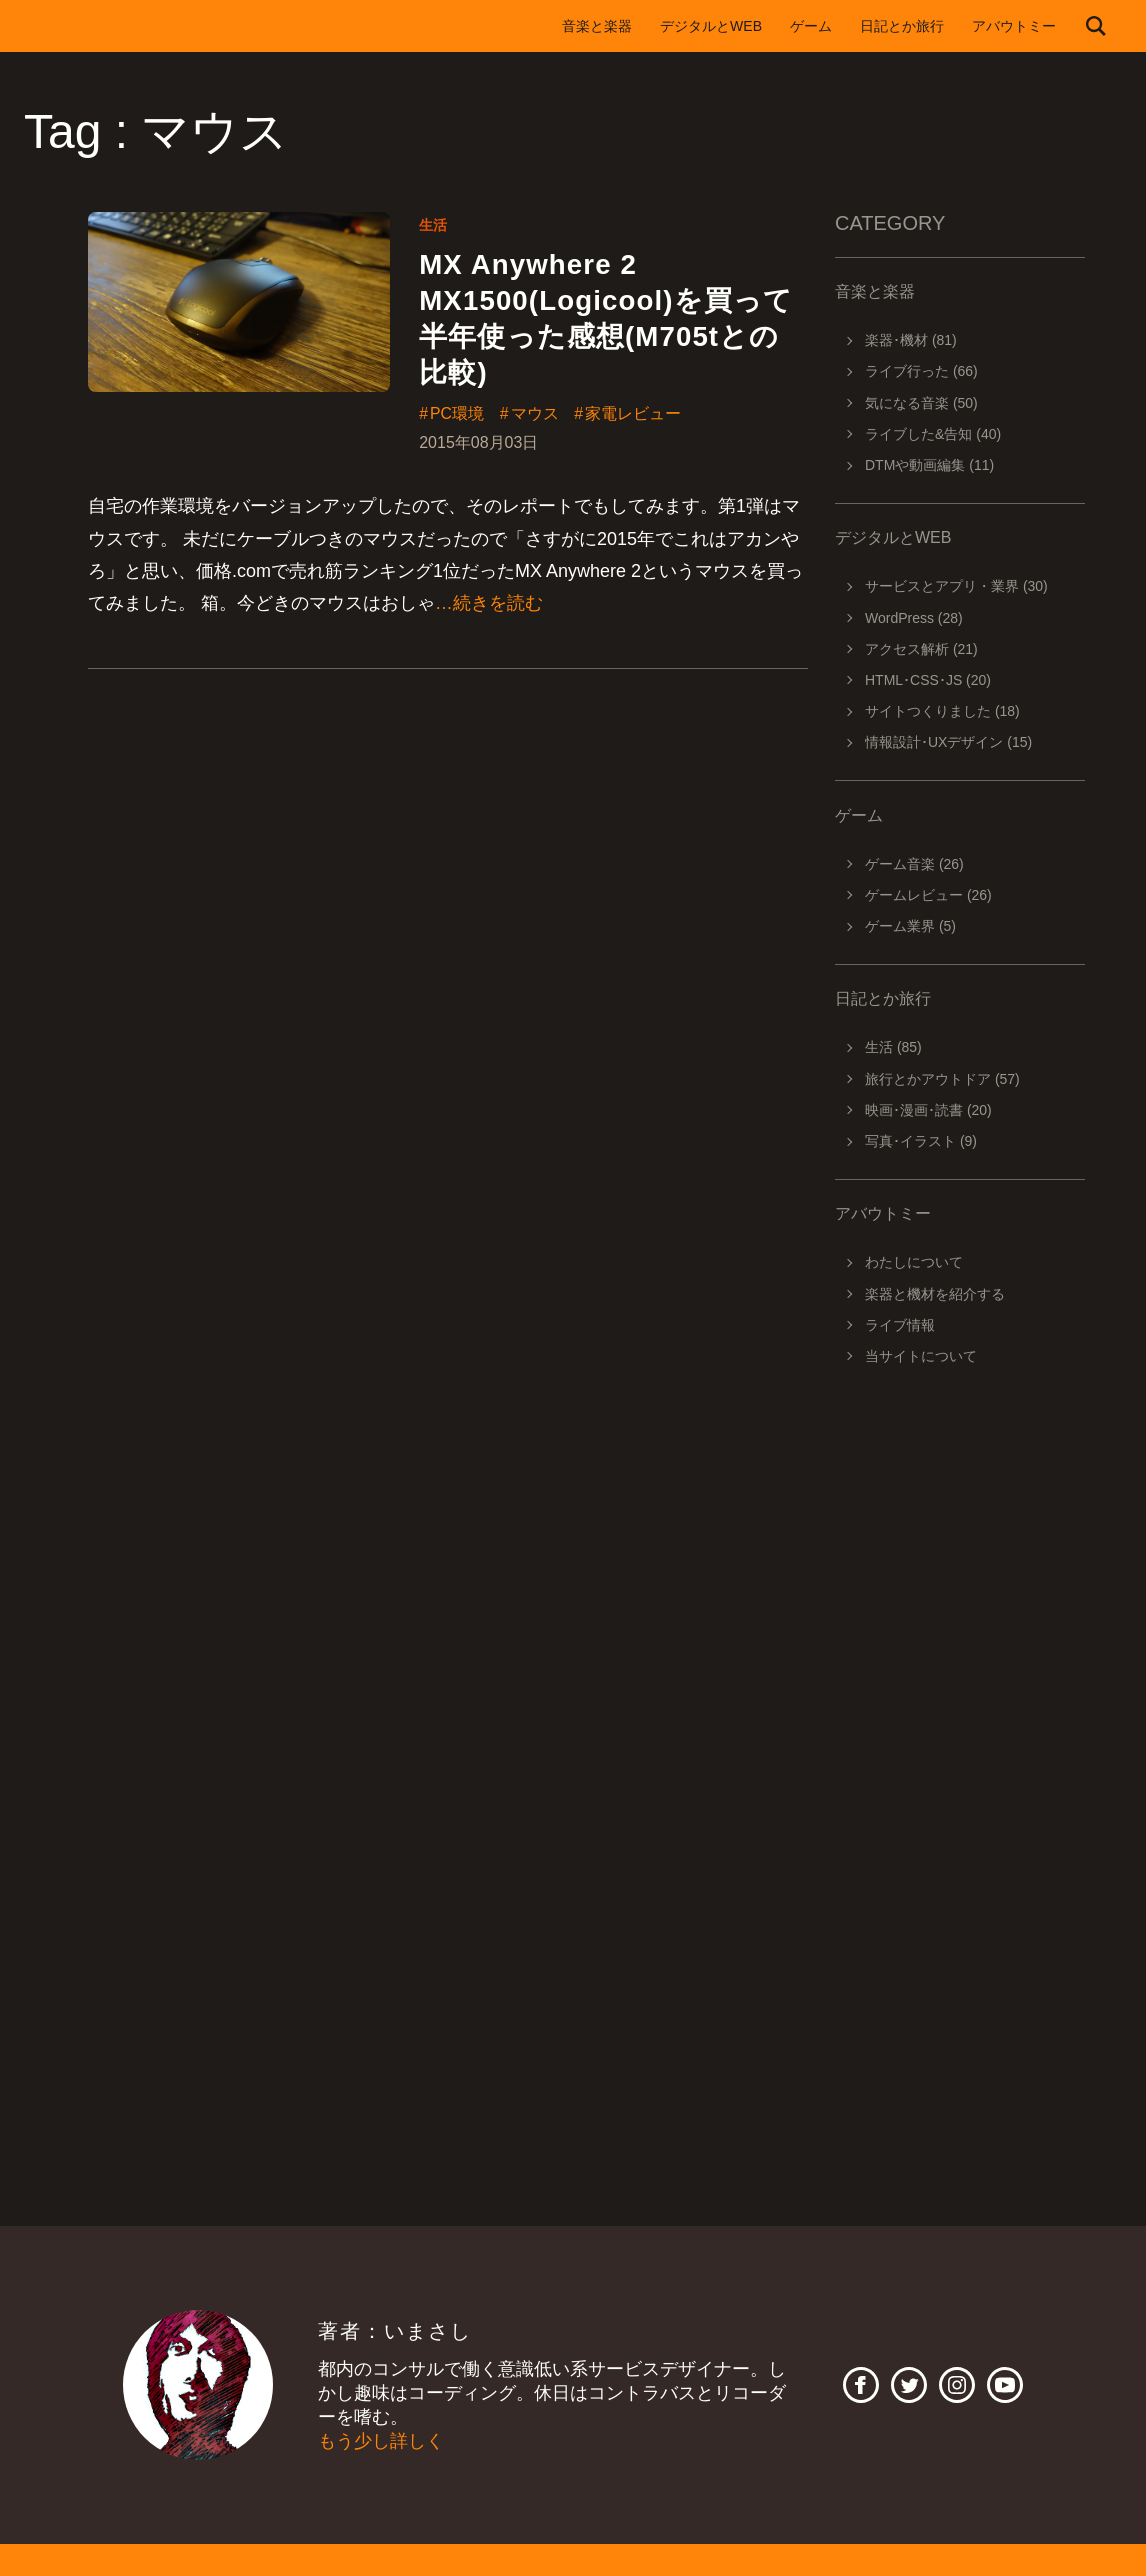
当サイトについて (921, 1356)
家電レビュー (634, 416)
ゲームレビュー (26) (928, 895)
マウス (535, 416)
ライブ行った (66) (921, 371)
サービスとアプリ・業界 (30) (956, 586)
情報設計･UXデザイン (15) (948, 742)
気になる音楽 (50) (921, 403)
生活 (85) (893, 1047)
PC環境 (457, 416)
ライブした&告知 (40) (933, 434)
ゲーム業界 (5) (910, 926)
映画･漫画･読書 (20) (928, 1110)
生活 (433, 225)
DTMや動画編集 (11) (929, 465)
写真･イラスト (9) (921, 1141)
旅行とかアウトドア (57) (942, 1079)
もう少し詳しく (381, 2441)
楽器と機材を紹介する (935, 1294)
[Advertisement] (960, 1662)
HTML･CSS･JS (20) (928, 680)
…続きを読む (489, 605)
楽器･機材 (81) (911, 340)
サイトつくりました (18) (942, 711)
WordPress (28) (914, 618)
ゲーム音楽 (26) (914, 864)
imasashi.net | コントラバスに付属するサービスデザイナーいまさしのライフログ (134, 26)
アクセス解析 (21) (921, 649)
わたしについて (914, 1262)
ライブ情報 (900, 1325)
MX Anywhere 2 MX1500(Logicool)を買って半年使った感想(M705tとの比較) (607, 319)
